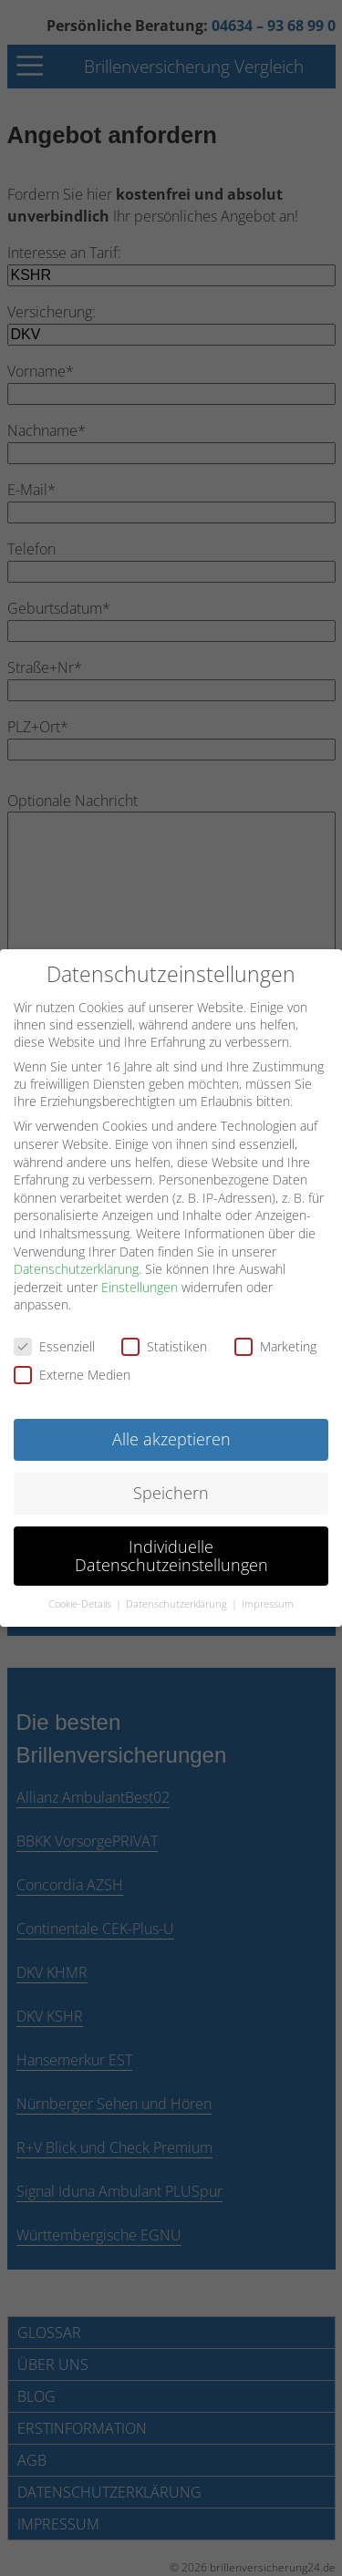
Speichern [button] (171, 1491)
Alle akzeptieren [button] (171, 1437)
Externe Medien (72, 1373)
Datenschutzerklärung (76, 1267)
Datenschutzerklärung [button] (178, 1603)
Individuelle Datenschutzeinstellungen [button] (171, 1554)
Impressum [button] (268, 1603)
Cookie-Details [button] (81, 1603)
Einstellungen (139, 1285)
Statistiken (164, 1344)
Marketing (275, 1344)
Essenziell (54, 1344)
